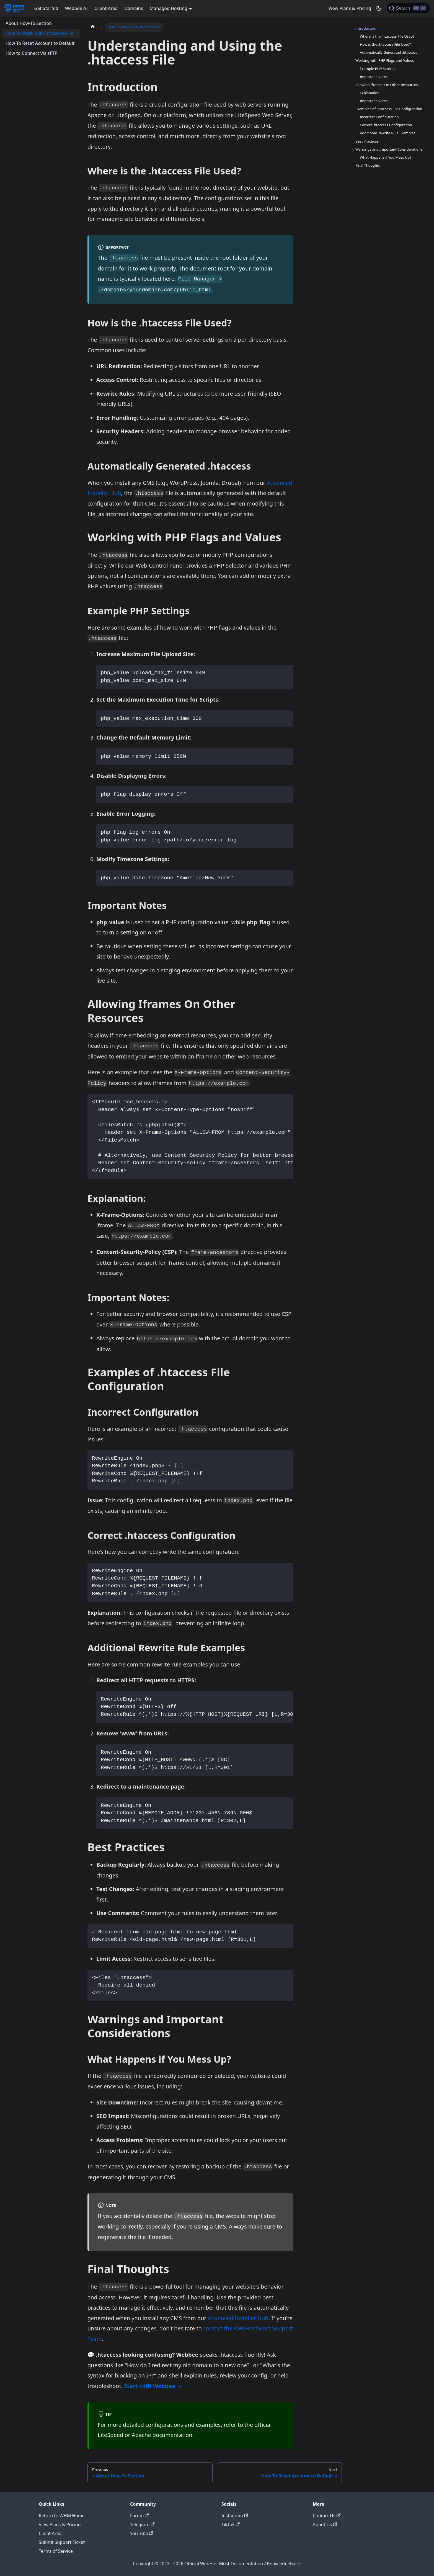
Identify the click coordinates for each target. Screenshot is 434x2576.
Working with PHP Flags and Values (384, 60)
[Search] (408, 8)
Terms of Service (56, 2551)
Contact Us (326, 2516)
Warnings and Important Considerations (388, 149)
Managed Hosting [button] (168, 8)
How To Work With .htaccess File (39, 33)
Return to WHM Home (62, 2516)
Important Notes (374, 76)
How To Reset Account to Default (40, 43)
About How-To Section (29, 23)
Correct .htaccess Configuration (386, 124)
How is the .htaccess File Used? (385, 44)
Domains (133, 8)
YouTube (141, 2533)
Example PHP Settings (378, 68)
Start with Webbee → (153, 2386)
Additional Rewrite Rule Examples (387, 132)
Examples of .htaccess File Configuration (388, 108)
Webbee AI (76, 8)
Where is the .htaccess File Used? (387, 36)
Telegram (142, 2524)
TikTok (230, 2524)
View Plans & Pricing (349, 8)
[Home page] (92, 27)
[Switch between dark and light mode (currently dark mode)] (378, 8)
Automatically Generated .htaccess (388, 52)
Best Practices (366, 141)
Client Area (106, 8)
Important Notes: (374, 100)
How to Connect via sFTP (31, 53)
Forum (139, 2516)
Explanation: (370, 92)
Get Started (46, 8)
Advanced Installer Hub (238, 2318)
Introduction (365, 28)
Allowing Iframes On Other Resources (386, 84)
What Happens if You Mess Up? (385, 157)
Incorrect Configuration (379, 116)
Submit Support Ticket (62, 2542)
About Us (325, 2524)
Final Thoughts (367, 165)
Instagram (234, 2516)
